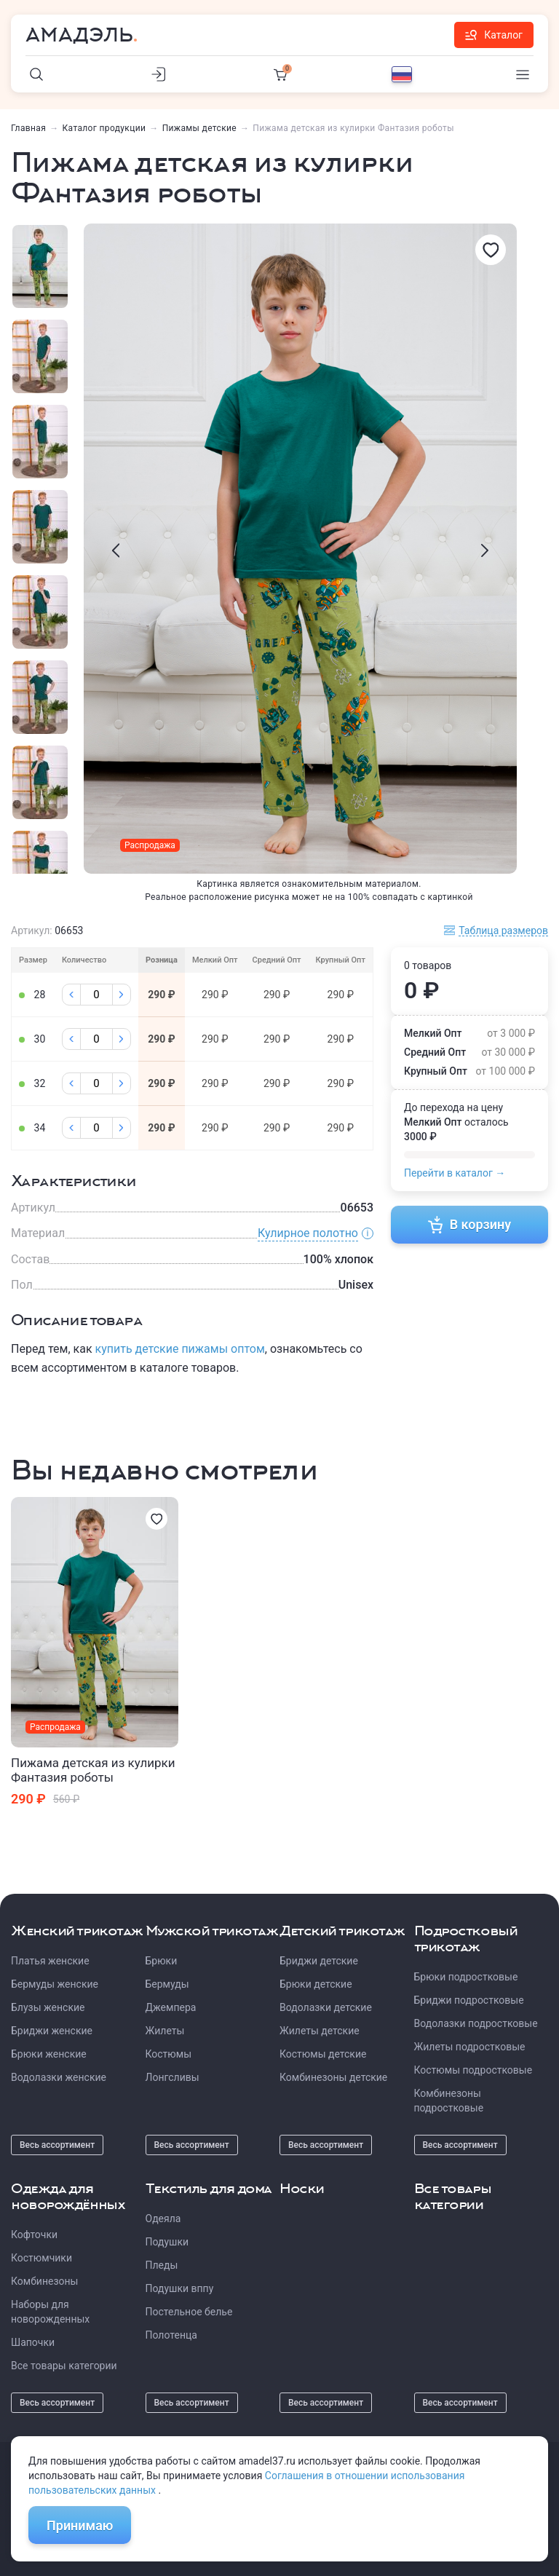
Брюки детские (316, 1984)
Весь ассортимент (57, 2145)
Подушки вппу (180, 2288)
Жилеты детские (320, 2030)
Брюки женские (49, 2054)
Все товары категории (64, 2365)
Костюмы (169, 2054)
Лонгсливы (172, 2077)
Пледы (162, 2265)
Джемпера (171, 2007)
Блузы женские (47, 2007)
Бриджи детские (319, 1961)
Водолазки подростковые (476, 2023)
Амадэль (79, 34)
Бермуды (167, 1984)
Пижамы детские (199, 128)
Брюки (162, 1961)
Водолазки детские (326, 2007)
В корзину (470, 1224)
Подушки (167, 2242)
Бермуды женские (54, 1984)
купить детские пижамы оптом (180, 1349)
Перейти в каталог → (454, 1173)
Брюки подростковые (466, 1977)
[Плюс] (121, 994)
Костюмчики (41, 2258)
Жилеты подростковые (470, 2046)
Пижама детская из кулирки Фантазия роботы (93, 1770)
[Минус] (71, 994)
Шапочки (33, 2342)
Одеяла (163, 2218)
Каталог (494, 35)
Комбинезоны (44, 2281)
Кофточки (34, 2234)
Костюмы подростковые (473, 2070)
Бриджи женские (51, 2030)
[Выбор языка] (402, 74)
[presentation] (115, 550)
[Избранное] (490, 249)
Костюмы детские (323, 2054)
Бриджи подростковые (469, 2000)
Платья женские (50, 1961)
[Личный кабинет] (159, 74)
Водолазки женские (58, 2077)
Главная (28, 128)
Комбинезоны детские (333, 2077)
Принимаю (80, 2525)
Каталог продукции (104, 128)
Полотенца (171, 2335)
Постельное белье (189, 2312)
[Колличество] (96, 994)
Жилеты (165, 2030)
